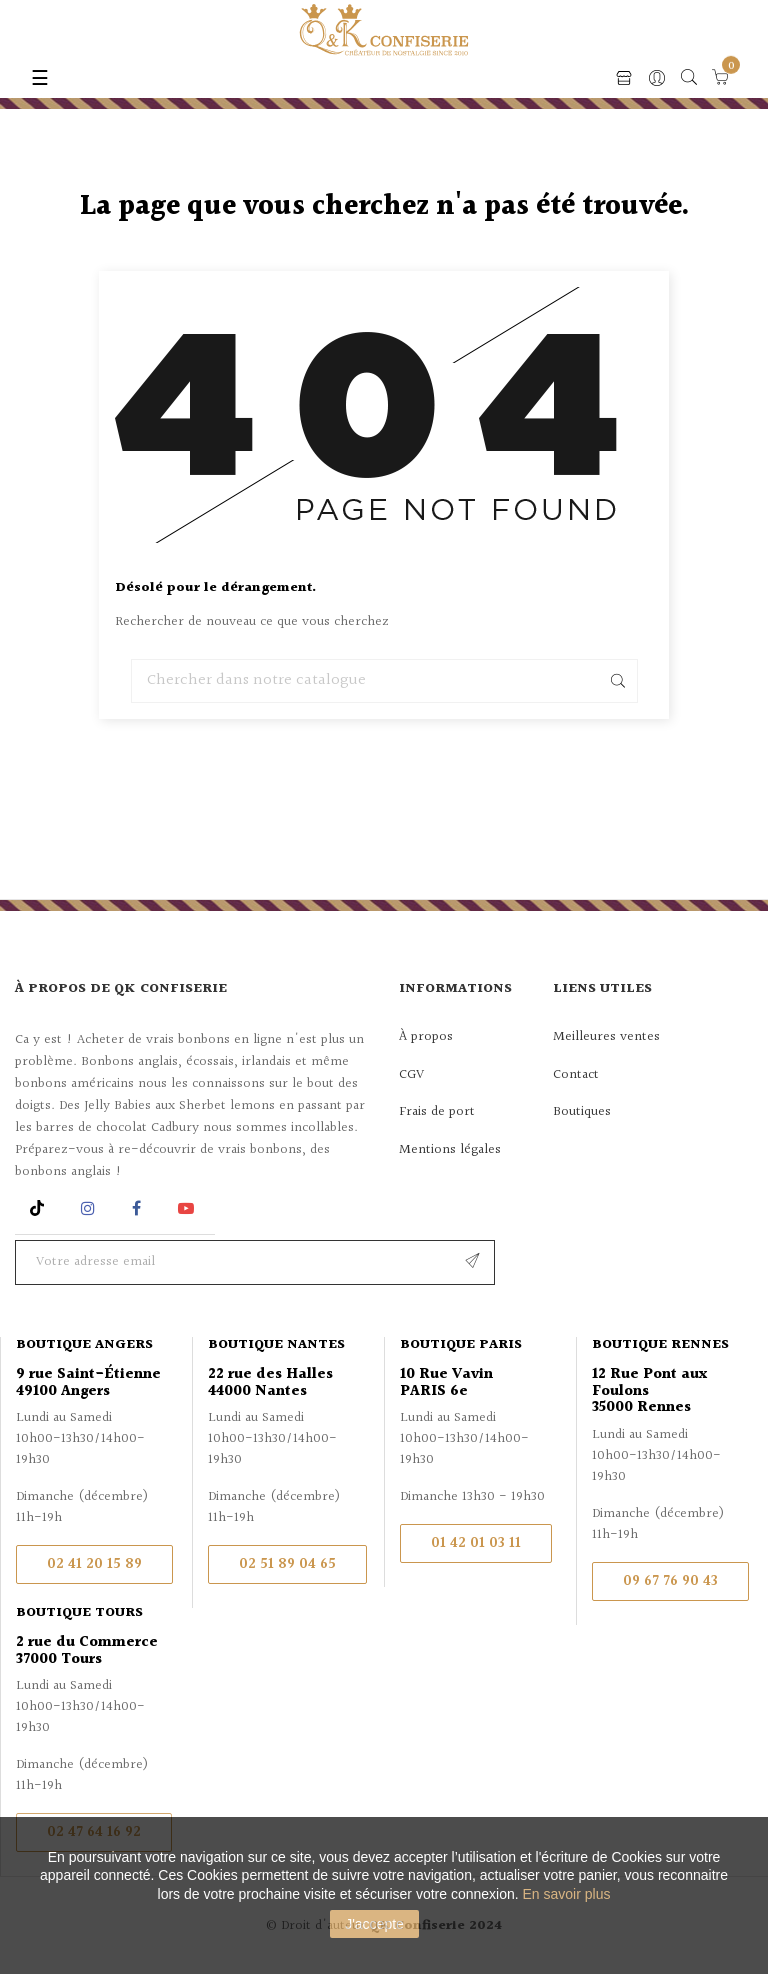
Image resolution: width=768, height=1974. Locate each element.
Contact (576, 1075)
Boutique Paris (461, 1345)
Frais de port (437, 1112)
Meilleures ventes (606, 1037)
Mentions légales (450, 1150)
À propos (426, 1037)
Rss (39, 1208)
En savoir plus (567, 1894)
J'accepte (374, 1924)
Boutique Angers (84, 1345)
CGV (411, 1075)
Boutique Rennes (660, 1345)
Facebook (136, 1208)
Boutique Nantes (276, 1345)
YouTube (189, 1208)
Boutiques (582, 1112)
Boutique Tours (79, 1613)
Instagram (90, 1208)
